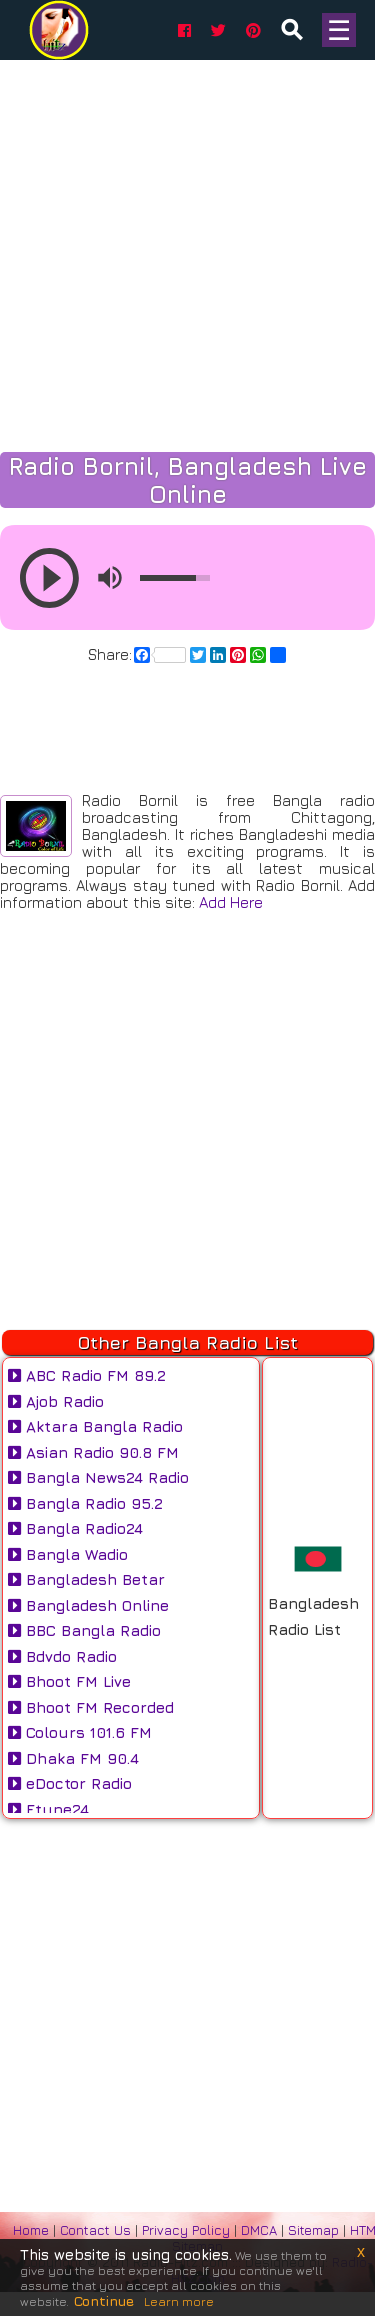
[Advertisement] (187, 2003)
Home (31, 2230)
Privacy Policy (188, 2230)
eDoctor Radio (70, 1783)
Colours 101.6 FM (80, 1732)
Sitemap (313, 2230)
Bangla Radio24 (75, 1528)
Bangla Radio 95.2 (85, 1503)
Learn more (179, 2301)
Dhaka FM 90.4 (73, 1758)
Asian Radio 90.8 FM (93, 1452)
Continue (104, 2300)
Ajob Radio (56, 1401)
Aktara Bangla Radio (95, 1426)
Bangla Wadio (68, 1554)
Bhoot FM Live (69, 1681)
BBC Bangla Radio (84, 1630)
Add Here (231, 902)
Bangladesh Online (88, 1605)
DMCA (261, 2230)
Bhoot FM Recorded (91, 1707)
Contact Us (95, 2230)
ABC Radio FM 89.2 (87, 1375)
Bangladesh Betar (86, 1579)
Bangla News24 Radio (98, 1477)
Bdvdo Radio (62, 1656)
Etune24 (48, 1809)
